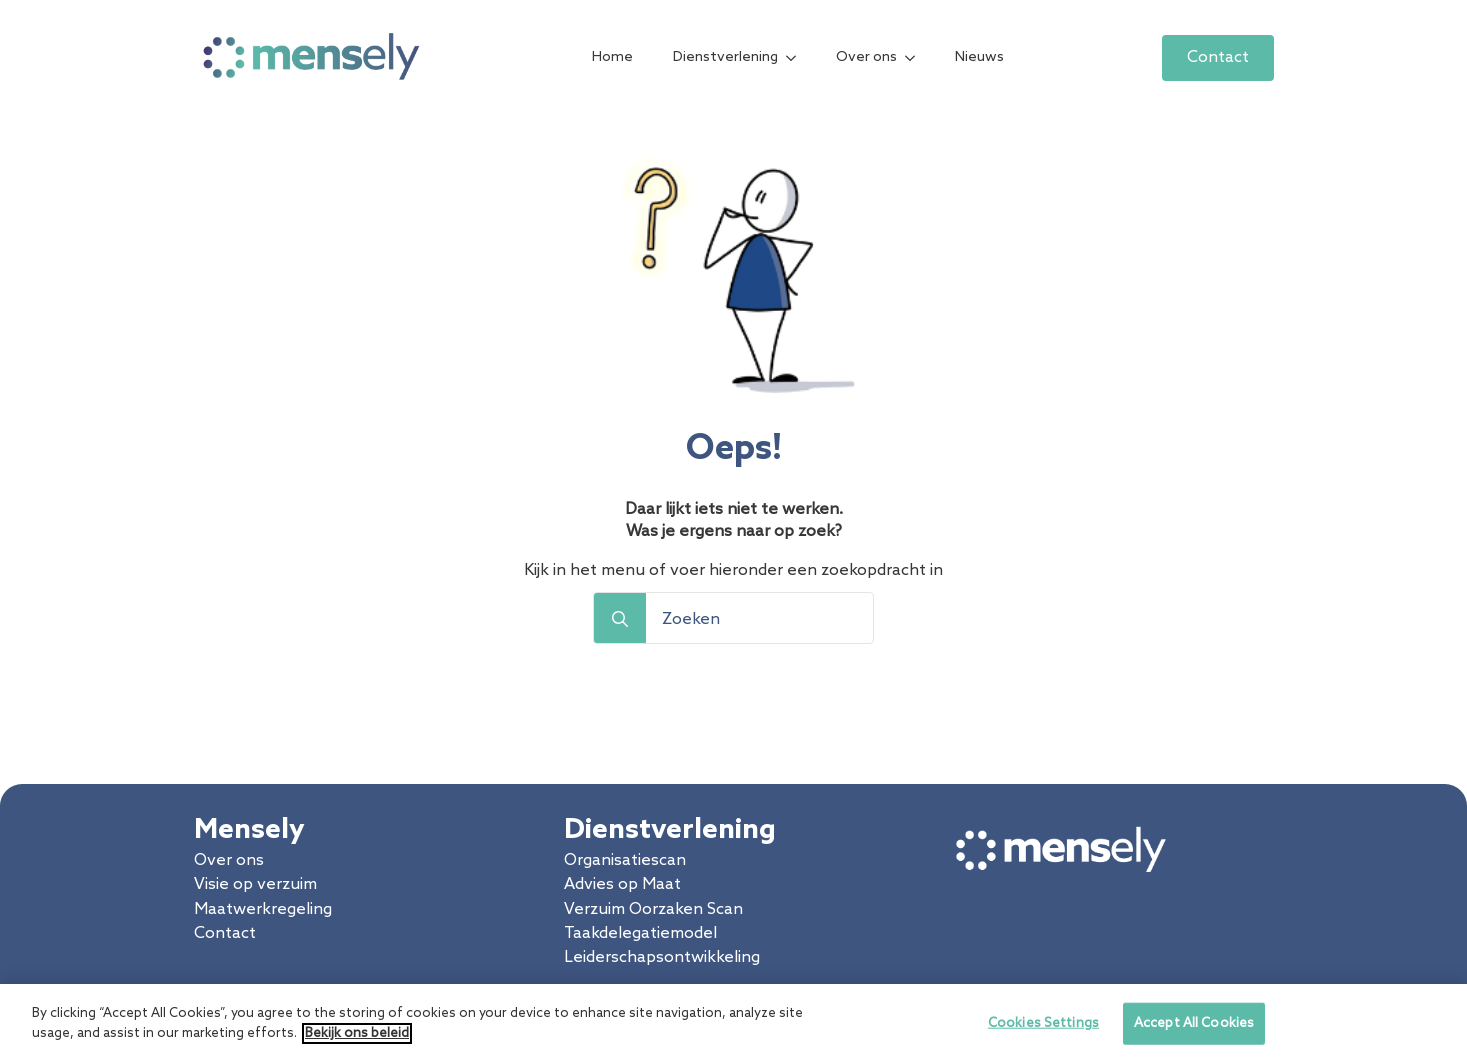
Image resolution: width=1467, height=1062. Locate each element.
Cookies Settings (1043, 1032)
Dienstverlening (725, 57)
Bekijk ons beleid (357, 1041)
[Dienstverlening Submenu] (797, 58)
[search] (620, 619)
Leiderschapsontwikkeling (662, 957)
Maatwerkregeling (263, 909)
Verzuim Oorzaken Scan (653, 909)
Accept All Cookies (1194, 1032)
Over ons (866, 57)
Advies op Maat (622, 884)
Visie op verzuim (255, 884)
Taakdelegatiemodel (640, 933)
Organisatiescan (625, 860)
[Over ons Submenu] (916, 58)
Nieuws (979, 57)
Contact (225, 933)
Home (612, 57)
